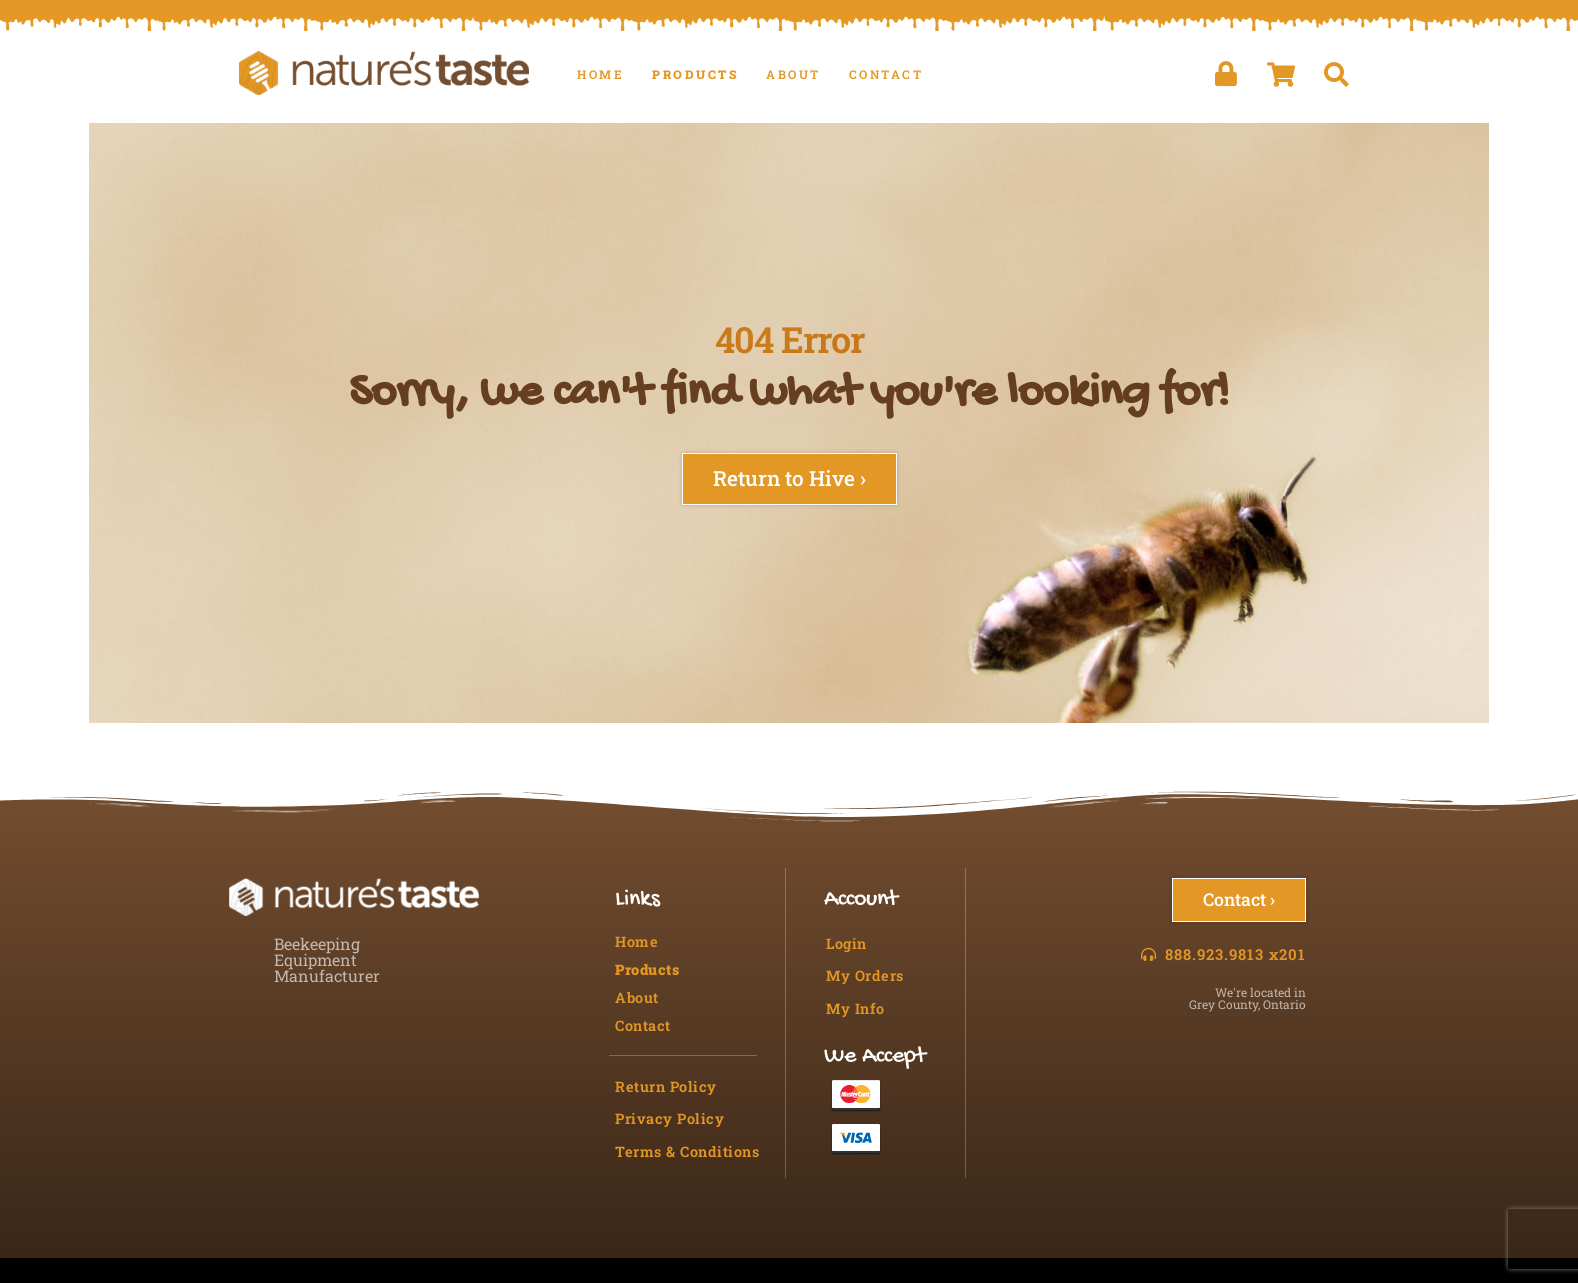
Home (600, 74)
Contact (886, 74)
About (793, 74)
